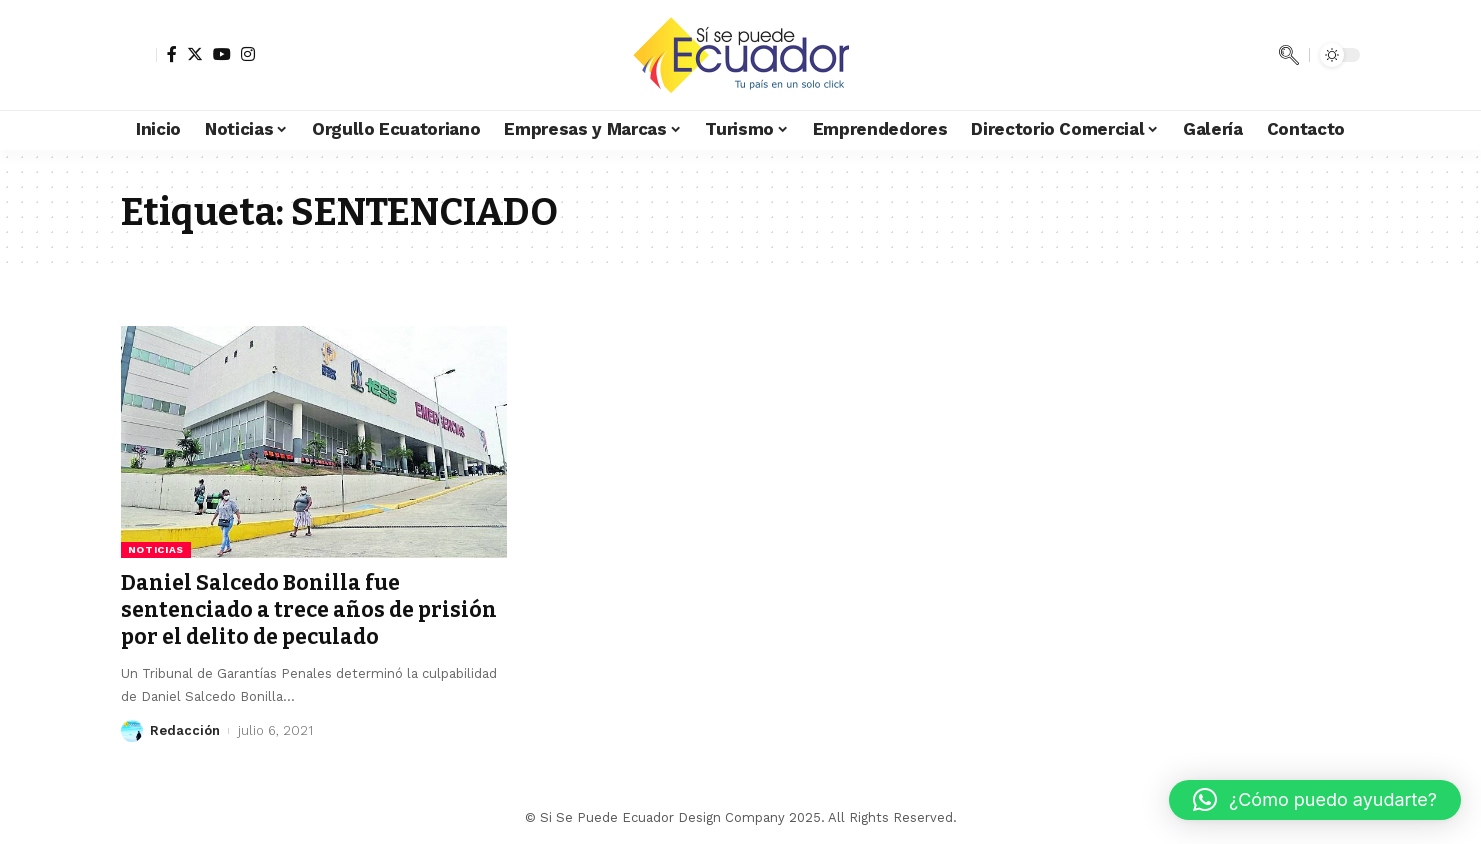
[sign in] (139, 55)
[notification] (1259, 55)
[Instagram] (248, 54)
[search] (1289, 55)
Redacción (185, 730)
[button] (1315, 800)
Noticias (156, 549)
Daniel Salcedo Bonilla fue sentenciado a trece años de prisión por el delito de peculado (309, 610)
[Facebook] (172, 54)
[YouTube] (222, 54)
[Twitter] (195, 54)
